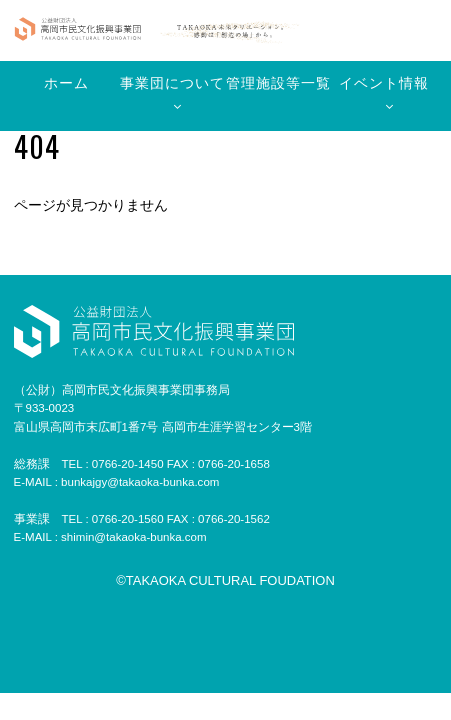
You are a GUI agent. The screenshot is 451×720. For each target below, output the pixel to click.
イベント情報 (384, 83)
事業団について (172, 83)
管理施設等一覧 (278, 83)
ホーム (66, 83)
